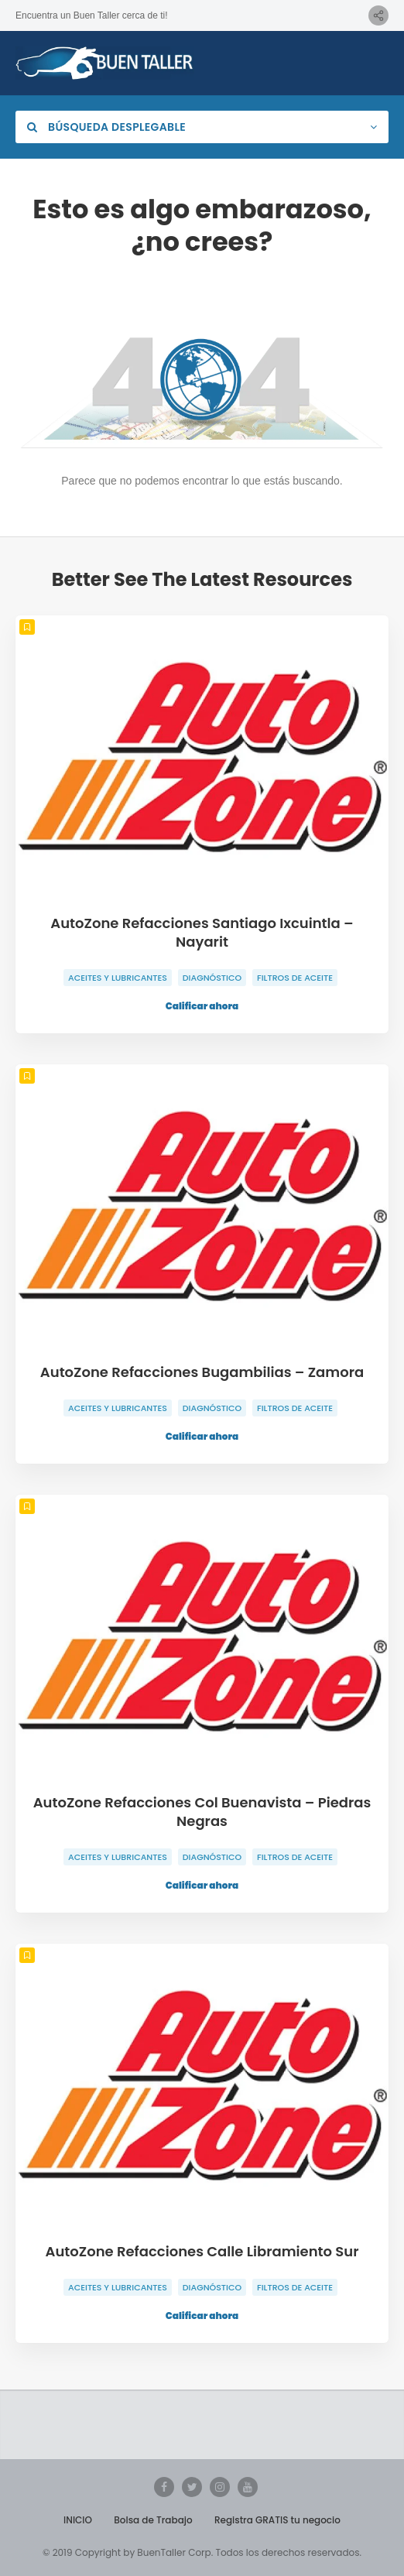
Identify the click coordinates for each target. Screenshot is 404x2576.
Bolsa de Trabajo (153, 2519)
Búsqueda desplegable (106, 127)
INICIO (77, 2519)
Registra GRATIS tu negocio (277, 2519)
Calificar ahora (202, 1005)
